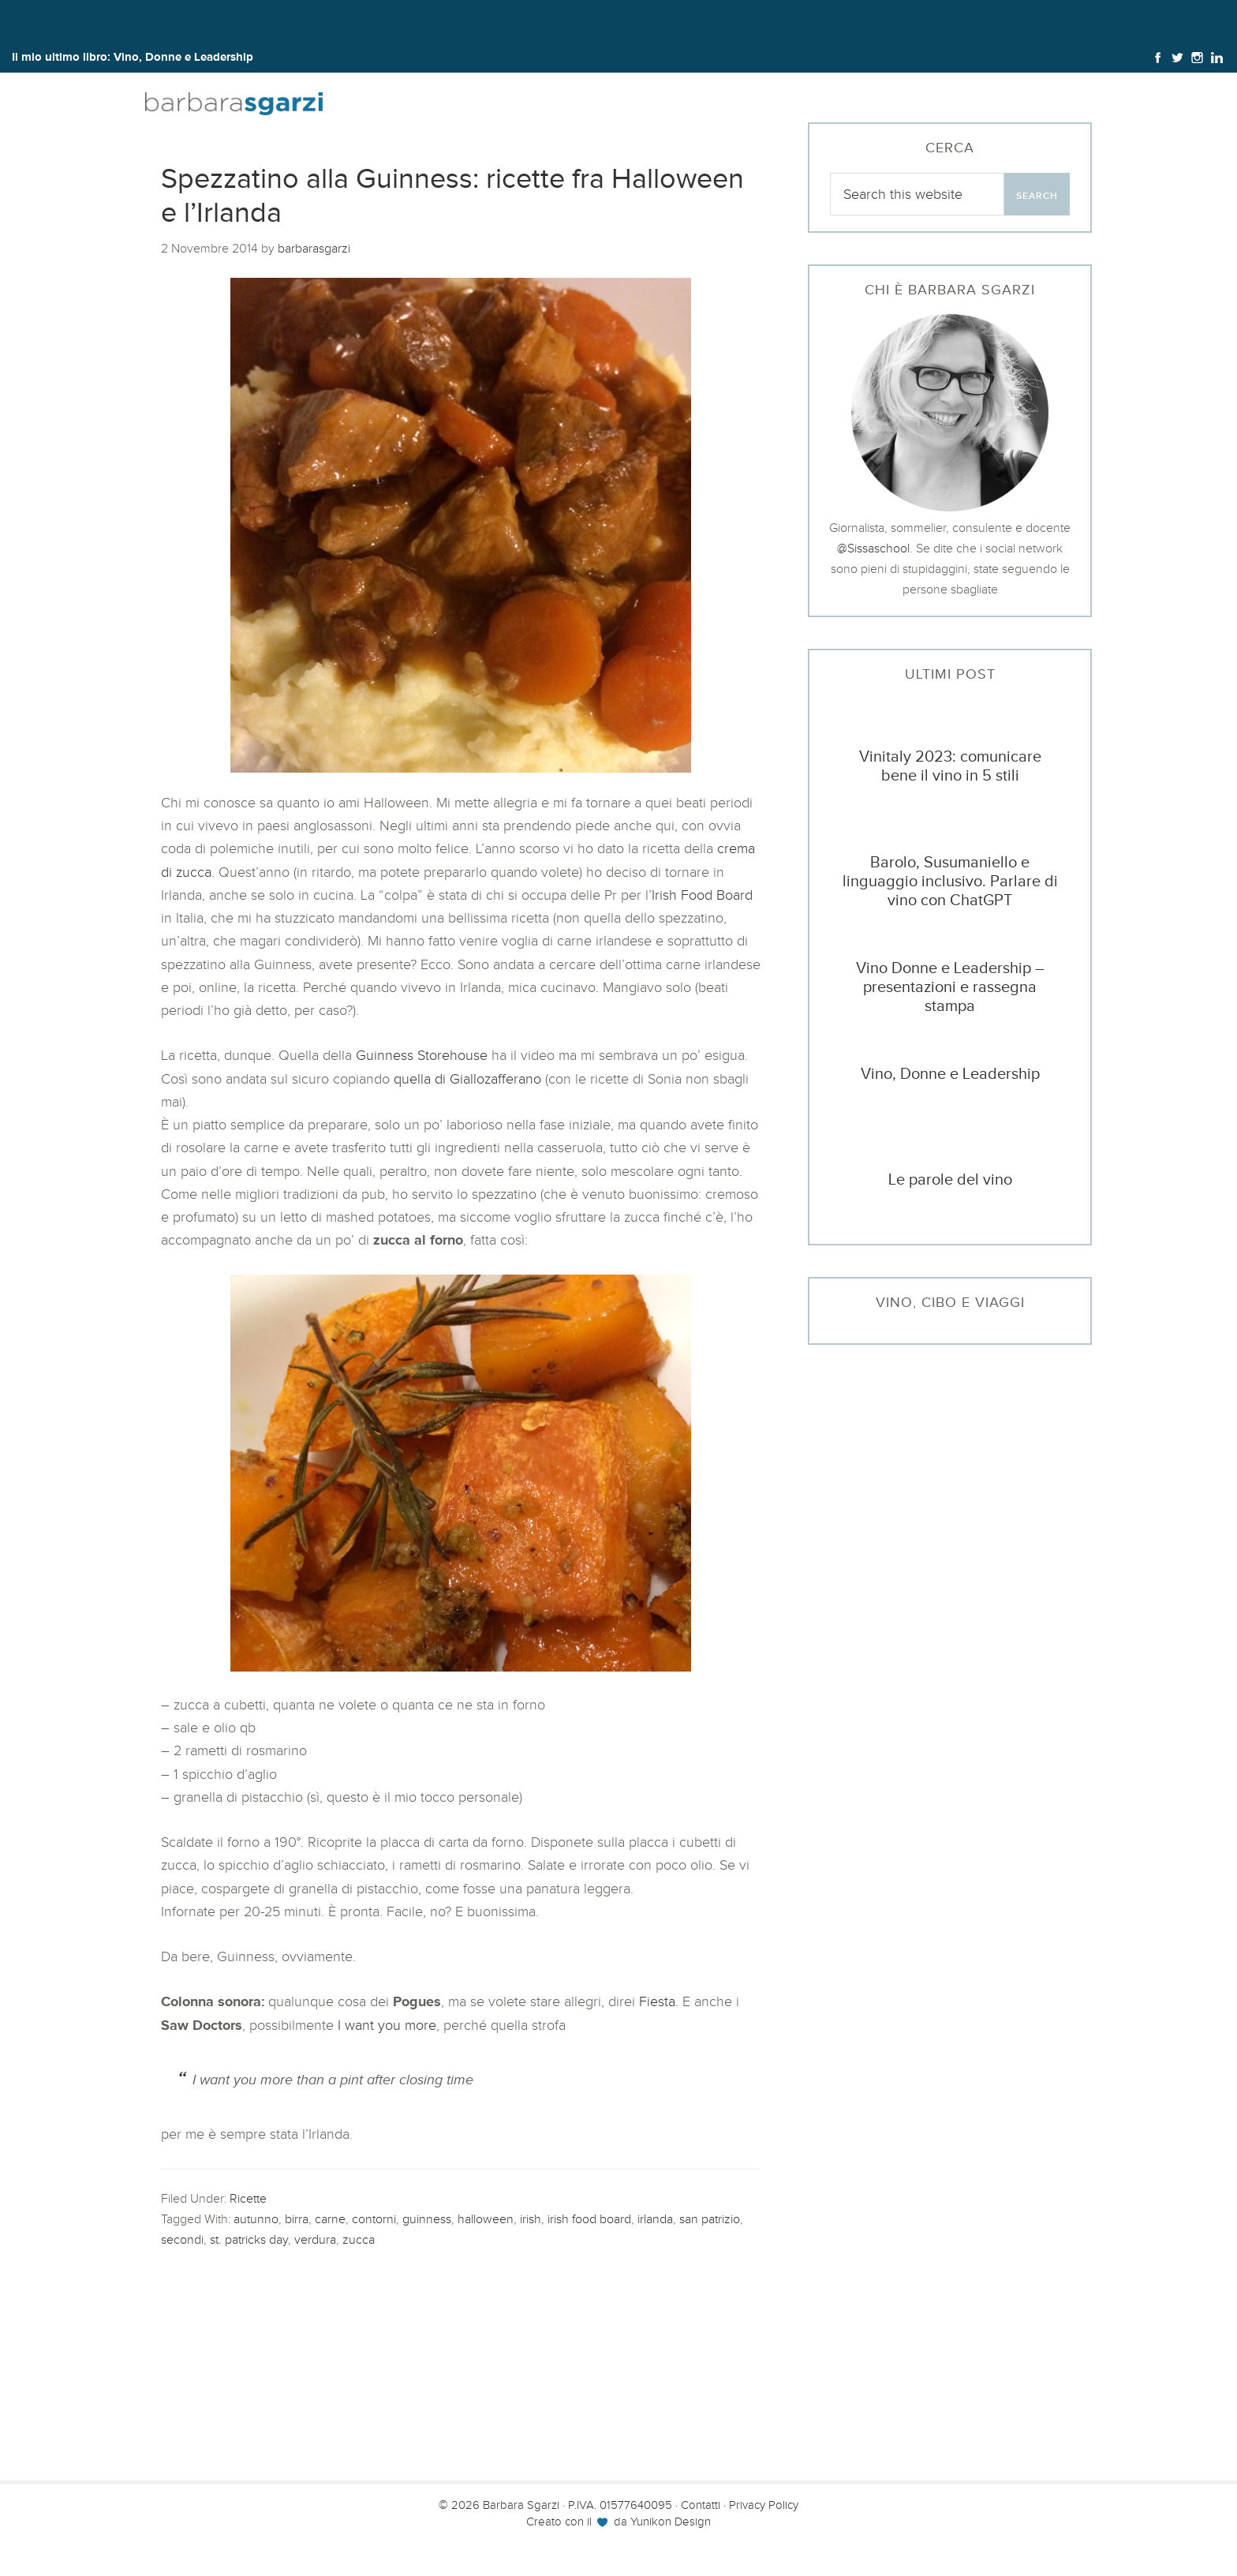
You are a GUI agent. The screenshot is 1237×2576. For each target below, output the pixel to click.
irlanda (655, 2219)
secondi (182, 2239)
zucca (358, 2239)
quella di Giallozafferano (467, 1079)
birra (296, 2219)
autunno (256, 2219)
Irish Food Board (702, 895)
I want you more (385, 2025)
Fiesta (657, 2001)
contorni (374, 2219)
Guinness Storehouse (422, 1055)
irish (530, 2219)
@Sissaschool (873, 548)
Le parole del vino (950, 1179)
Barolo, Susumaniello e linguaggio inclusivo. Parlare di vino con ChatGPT (950, 880)
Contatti (700, 2505)
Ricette (248, 2198)
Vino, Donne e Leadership (183, 56)
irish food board (589, 2219)
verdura (315, 2239)
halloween (486, 2219)
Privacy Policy (763, 2505)
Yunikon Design (670, 2521)
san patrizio (709, 2219)
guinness (426, 2219)
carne (330, 2219)
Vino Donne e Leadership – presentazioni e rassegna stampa (950, 986)
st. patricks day (249, 2239)
